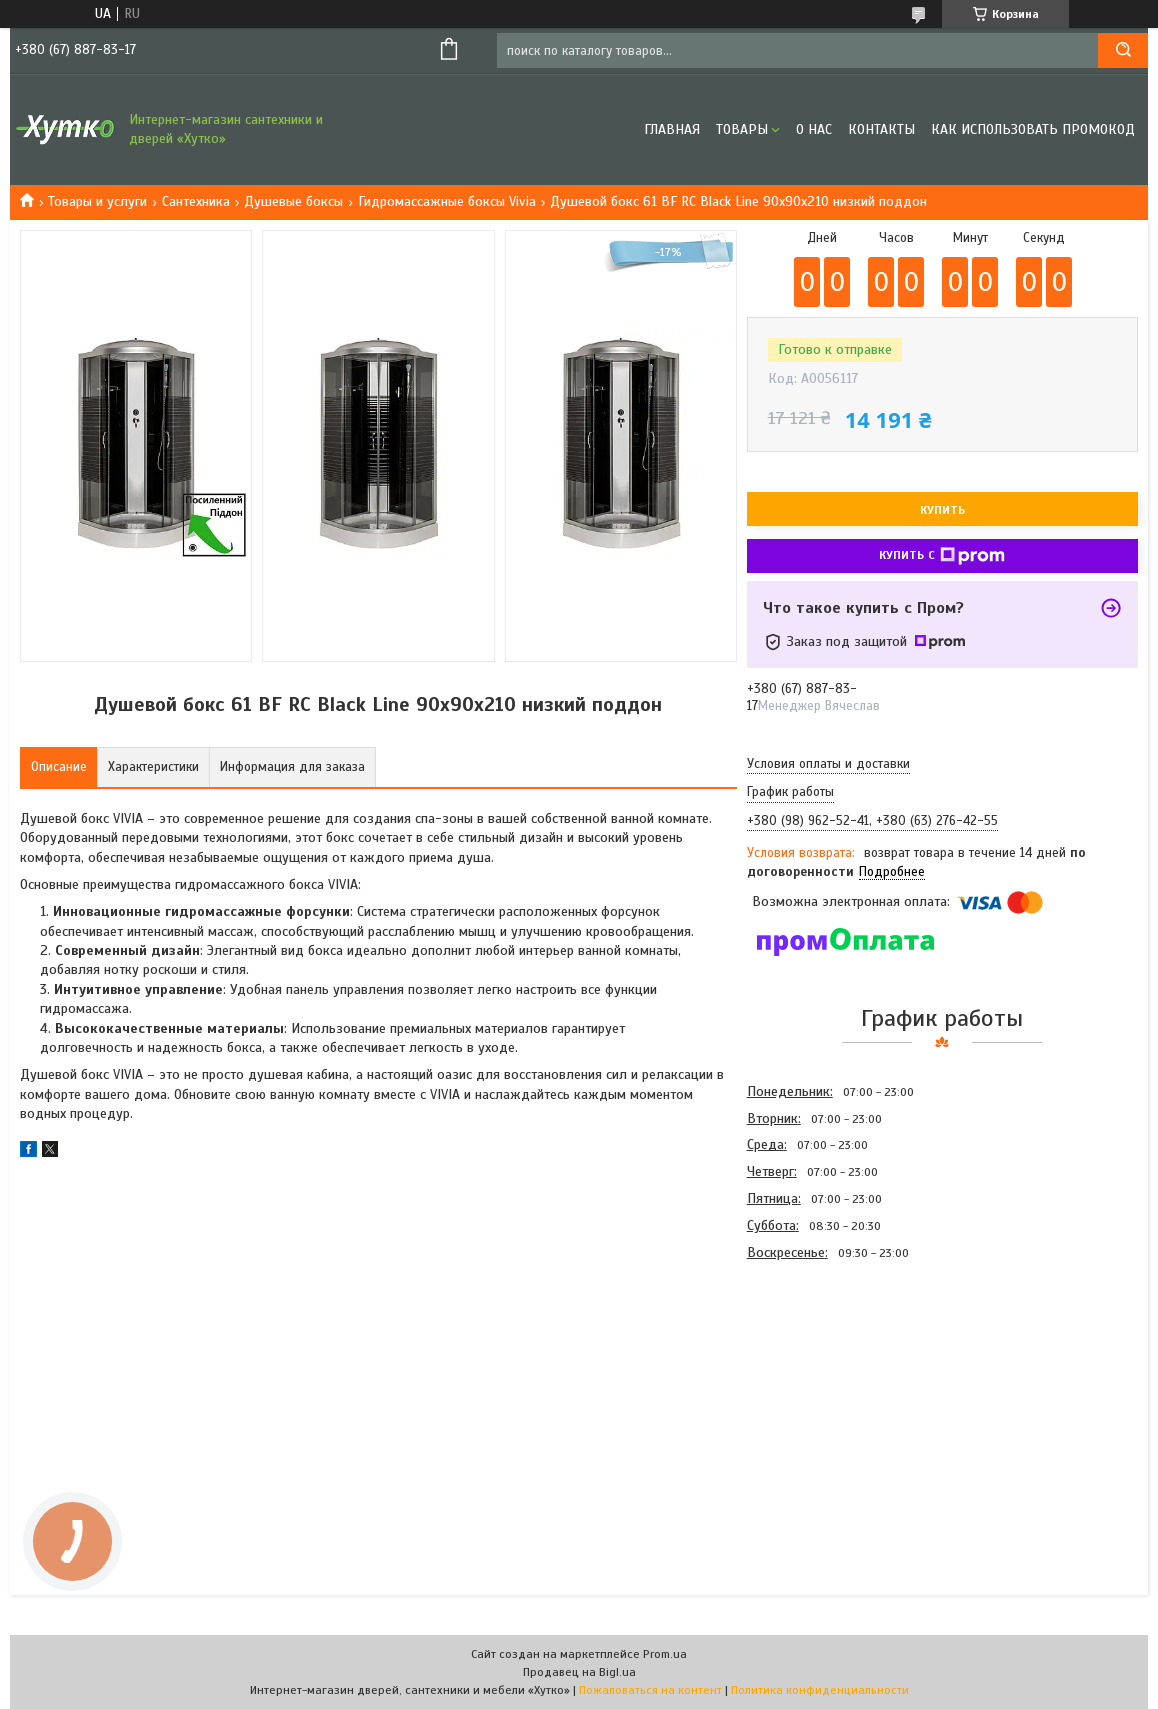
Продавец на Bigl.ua (579, 1672)
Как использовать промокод (1033, 129)
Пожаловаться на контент (650, 1690)
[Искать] (1123, 50)
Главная (672, 129)
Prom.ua (665, 1654)
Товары (742, 129)
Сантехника (196, 201)
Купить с (942, 556)
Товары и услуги (97, 201)
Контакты (881, 129)
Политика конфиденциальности (820, 1690)
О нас (814, 129)
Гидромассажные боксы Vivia (447, 201)
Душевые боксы (293, 201)
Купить (942, 510)
